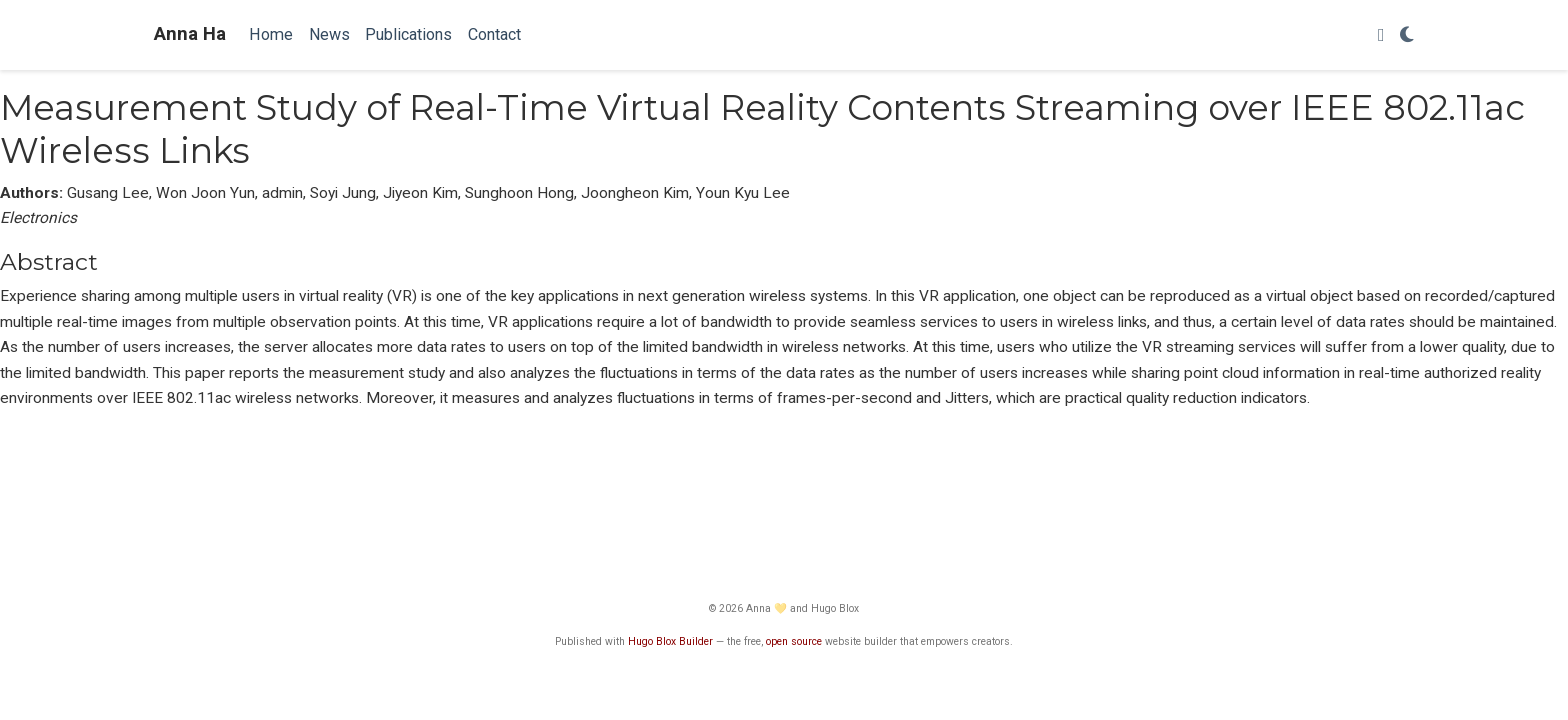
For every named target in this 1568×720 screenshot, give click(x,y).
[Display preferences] (1407, 35)
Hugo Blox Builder (670, 641)
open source (794, 641)
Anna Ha (190, 34)
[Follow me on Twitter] (1381, 35)
